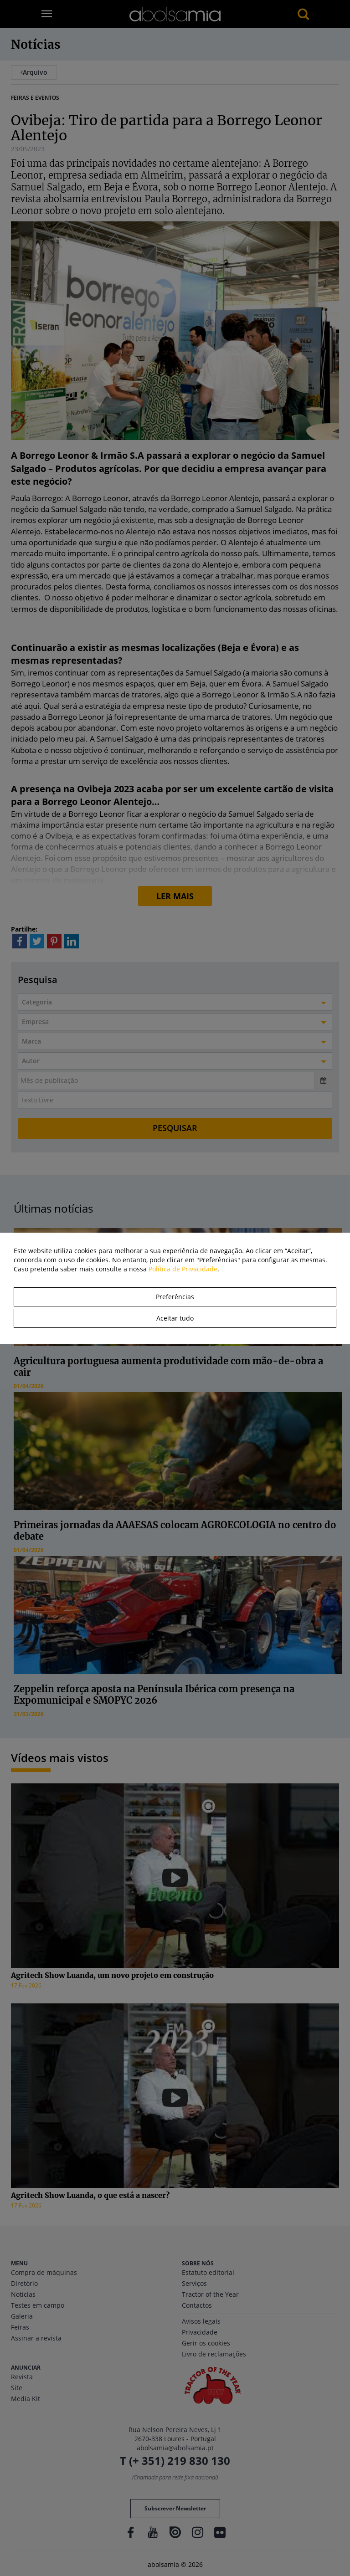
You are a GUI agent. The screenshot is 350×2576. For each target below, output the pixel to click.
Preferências (175, 1296)
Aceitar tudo (175, 1318)
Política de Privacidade (183, 1269)
